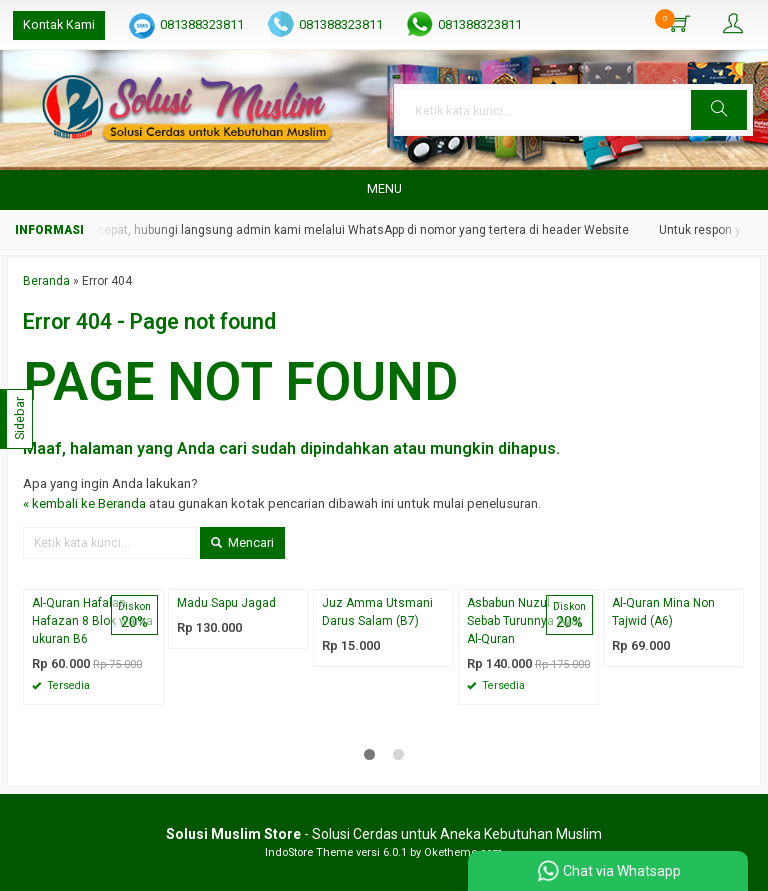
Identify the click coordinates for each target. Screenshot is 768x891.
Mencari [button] (242, 542)
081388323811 (202, 24)
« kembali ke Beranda (84, 503)
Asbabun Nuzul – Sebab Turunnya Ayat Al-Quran (524, 621)
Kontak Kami (59, 24)
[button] (719, 110)
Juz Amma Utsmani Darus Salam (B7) (377, 612)
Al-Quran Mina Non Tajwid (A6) (663, 612)
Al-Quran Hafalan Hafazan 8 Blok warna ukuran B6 (92, 621)
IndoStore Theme (309, 852)
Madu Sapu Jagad (226, 603)
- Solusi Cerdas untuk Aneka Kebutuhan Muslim (384, 834)
